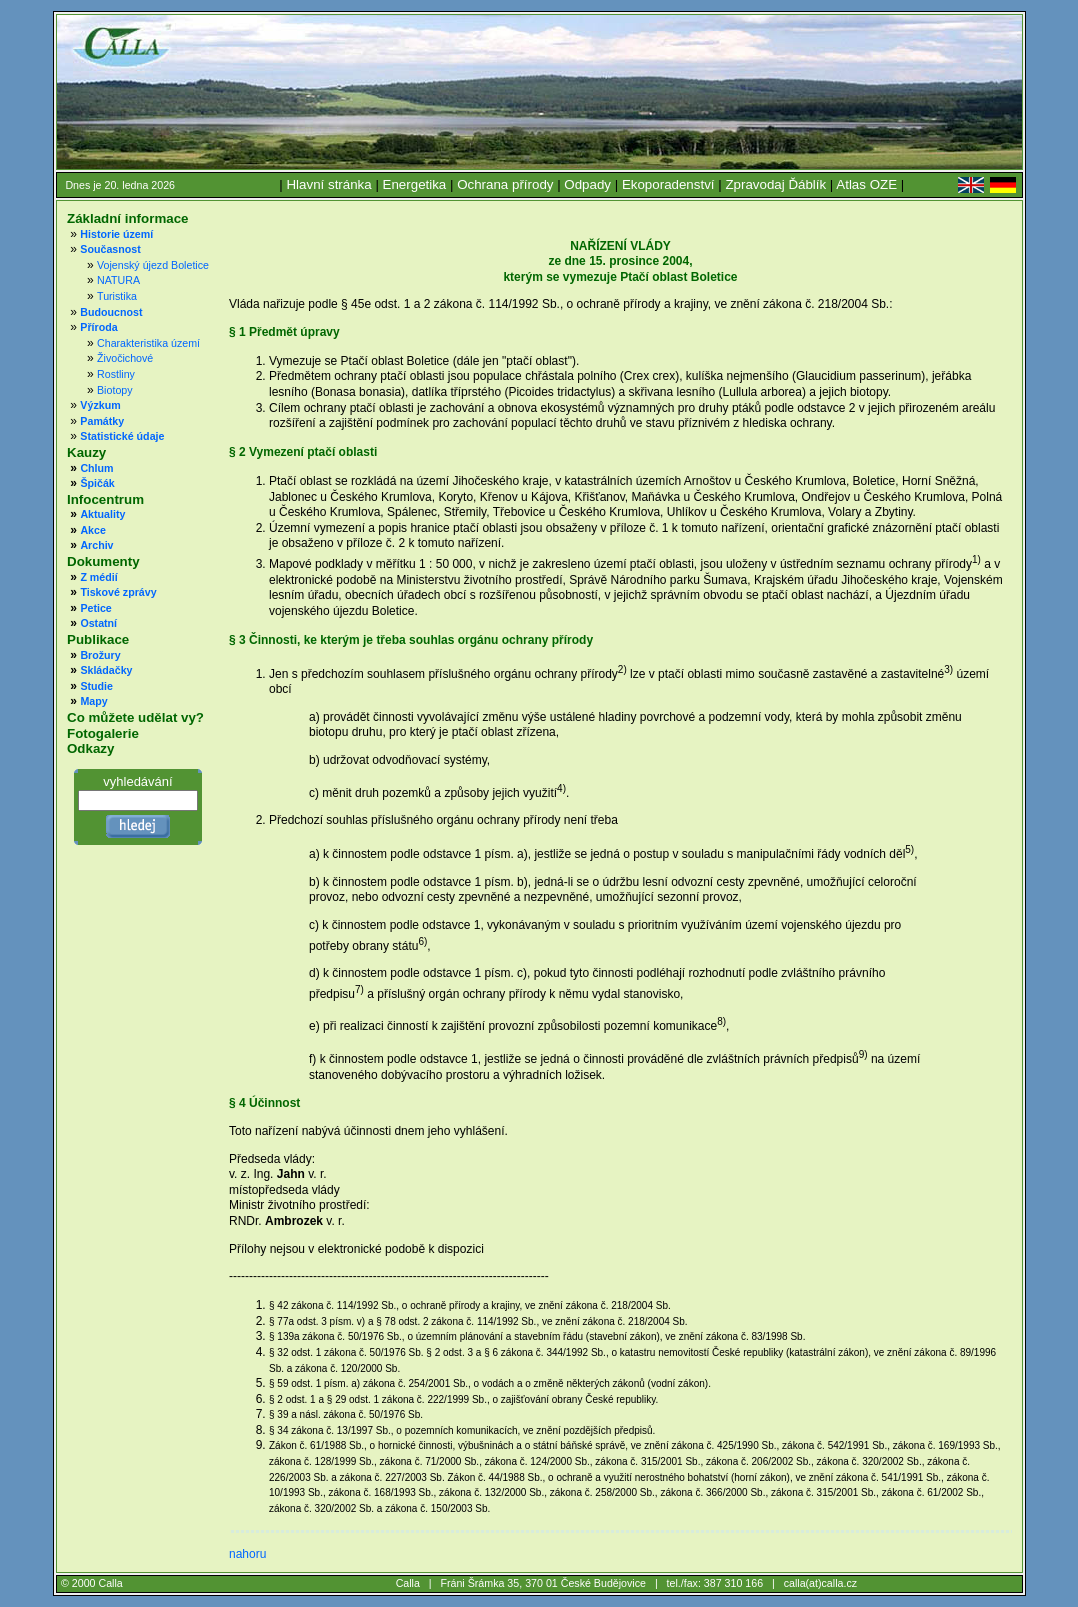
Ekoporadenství (668, 184)
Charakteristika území (148, 343)
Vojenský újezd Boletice (153, 265)
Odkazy (90, 748)
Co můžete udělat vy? (135, 717)
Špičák (97, 483)
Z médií (98, 577)
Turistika (117, 296)
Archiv (96, 545)
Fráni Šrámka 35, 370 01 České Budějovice (543, 1583)
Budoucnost (111, 312)
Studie (96, 686)
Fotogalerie (103, 733)
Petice (95, 608)
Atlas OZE (866, 184)
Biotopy (115, 390)
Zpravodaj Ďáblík (775, 184)
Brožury (100, 655)
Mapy (93, 701)
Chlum (96, 468)
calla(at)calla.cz (820, 1583)
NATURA (118, 280)
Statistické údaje (122, 436)
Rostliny (116, 374)
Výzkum (100, 405)
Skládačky (106, 670)
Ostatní (98, 623)
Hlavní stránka (328, 184)
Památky (102, 421)
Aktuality (102, 514)
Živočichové (125, 358)
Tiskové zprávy (118, 592)
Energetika (415, 184)
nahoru (247, 1554)
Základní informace (127, 218)
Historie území (116, 234)
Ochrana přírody (505, 184)
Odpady (587, 184)
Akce (92, 530)
